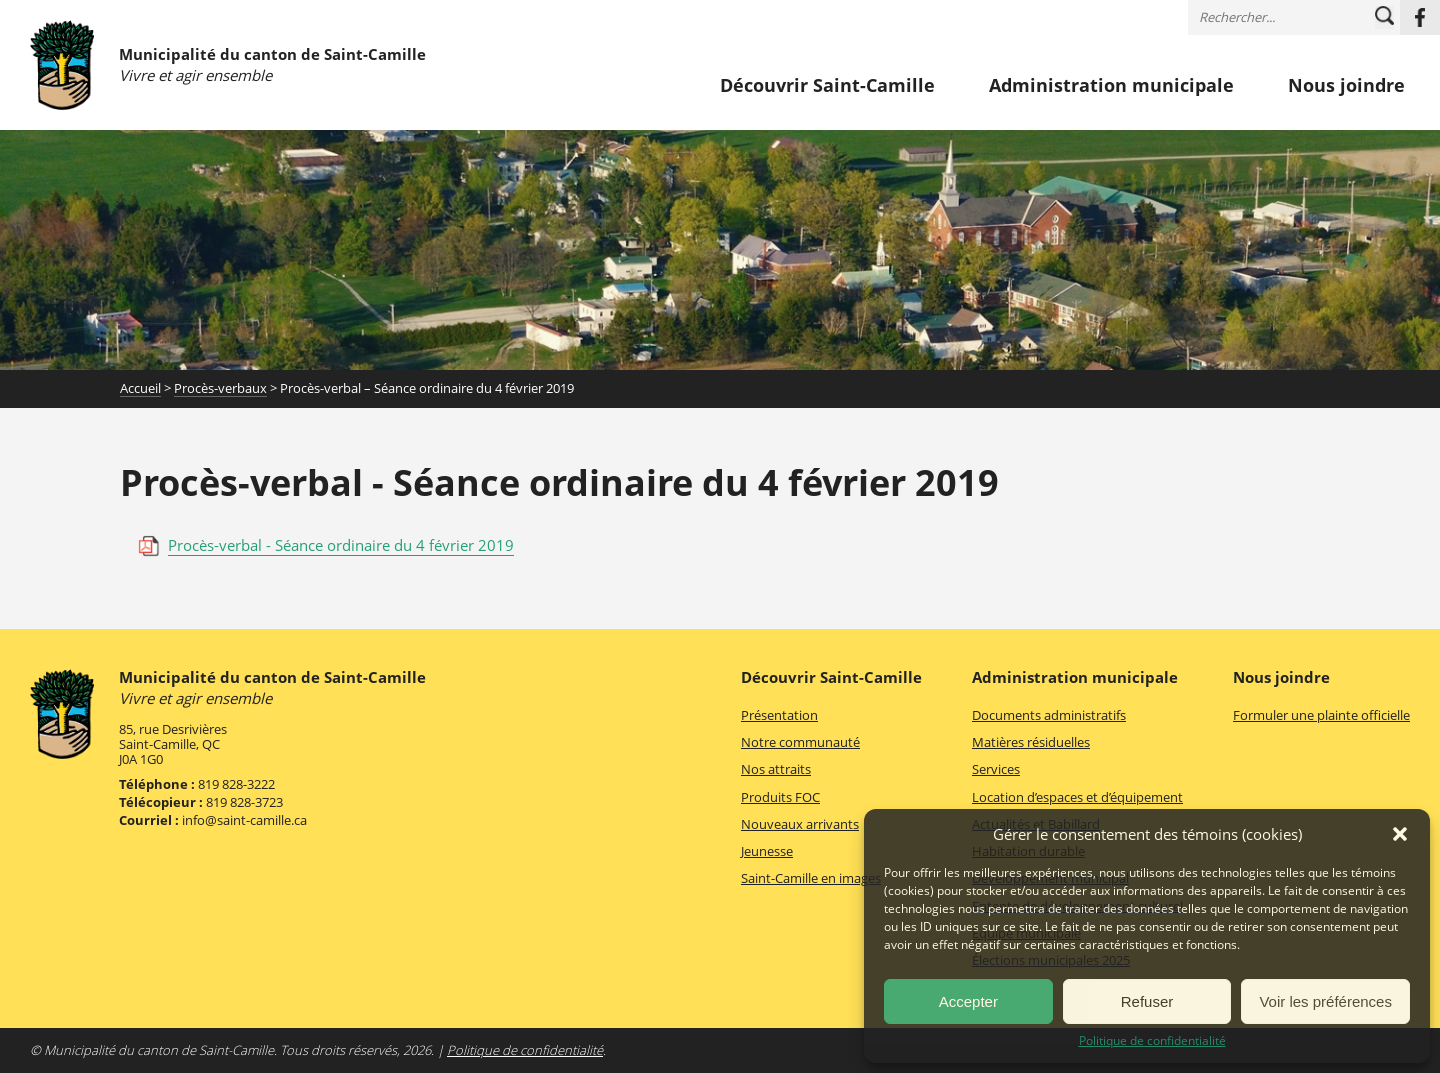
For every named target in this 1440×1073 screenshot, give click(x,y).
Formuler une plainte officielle (1321, 715)
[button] (1400, 834)
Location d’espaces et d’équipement (1077, 797)
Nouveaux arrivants (800, 824)
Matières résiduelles (1031, 742)
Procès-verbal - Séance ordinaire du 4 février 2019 (341, 545)
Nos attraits (776, 769)
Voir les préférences (1325, 1001)
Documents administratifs (1049, 715)
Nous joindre (1346, 86)
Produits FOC (780, 797)
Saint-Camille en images (811, 878)
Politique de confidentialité (1152, 1041)
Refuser (1147, 1001)
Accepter (968, 1001)
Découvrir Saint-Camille (827, 86)
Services (996, 769)
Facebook (1420, 17)
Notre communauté (800, 742)
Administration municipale (1111, 86)
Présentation (779, 715)
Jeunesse (767, 851)
